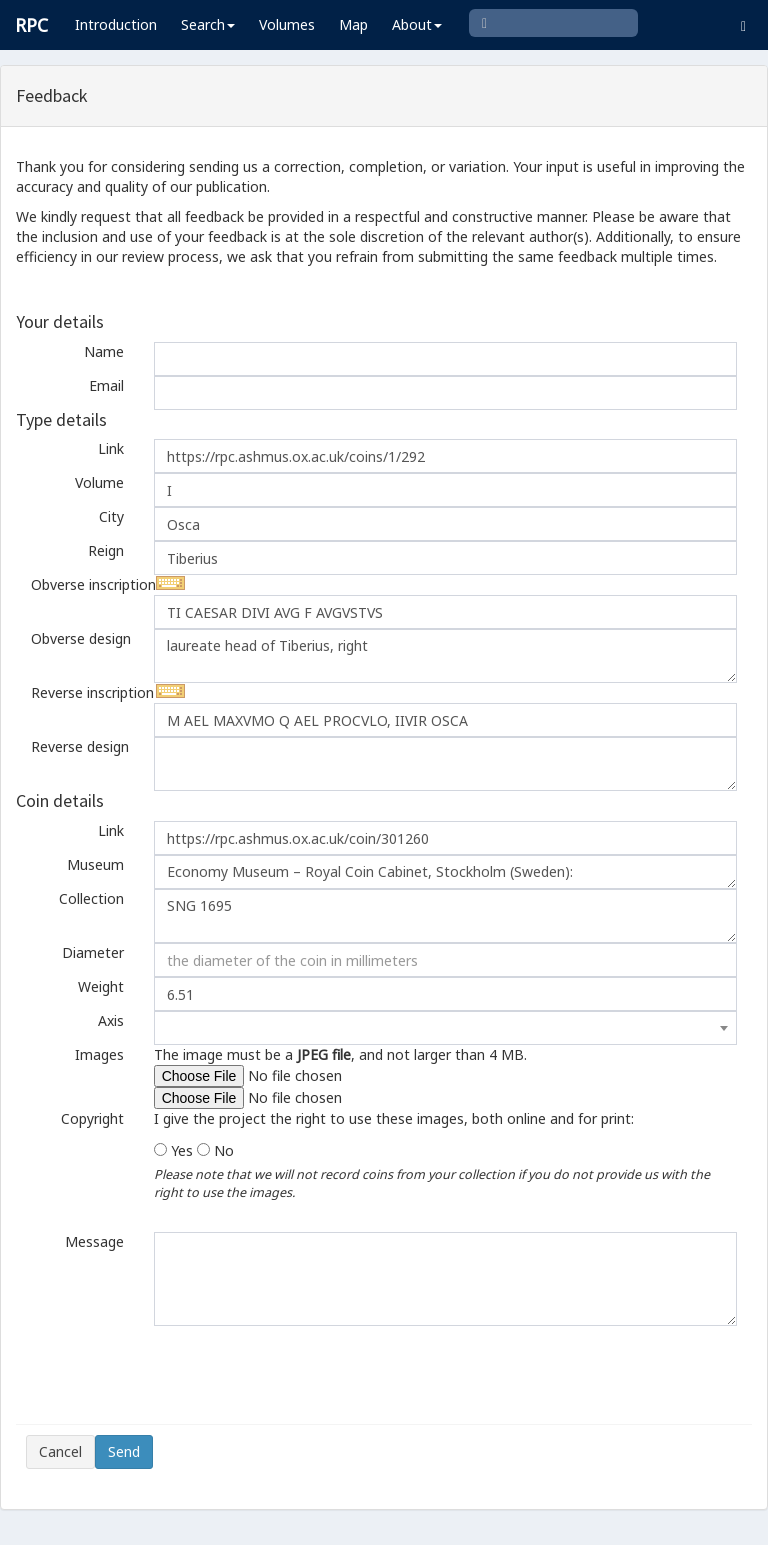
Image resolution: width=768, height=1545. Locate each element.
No (224, 1150)
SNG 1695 (445, 916)
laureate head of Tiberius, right (445, 656)
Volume (99, 482)
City (111, 516)
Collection (91, 898)
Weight (101, 986)
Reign (106, 550)
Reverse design (80, 746)
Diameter (93, 952)
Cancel (60, 1451)
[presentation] (178, 1375)
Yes (182, 1150)
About (417, 24)
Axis (111, 1020)
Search (208, 24)
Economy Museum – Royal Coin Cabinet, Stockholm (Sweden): (445, 872)
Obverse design (81, 638)
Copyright (92, 1118)
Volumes (287, 24)
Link (111, 448)
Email (106, 385)
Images (99, 1054)
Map (353, 24)
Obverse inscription (85, 584)
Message (94, 1241)
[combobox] (445, 1028)
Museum (95, 864)
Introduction (116, 24)
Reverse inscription (85, 692)
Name (104, 351)
